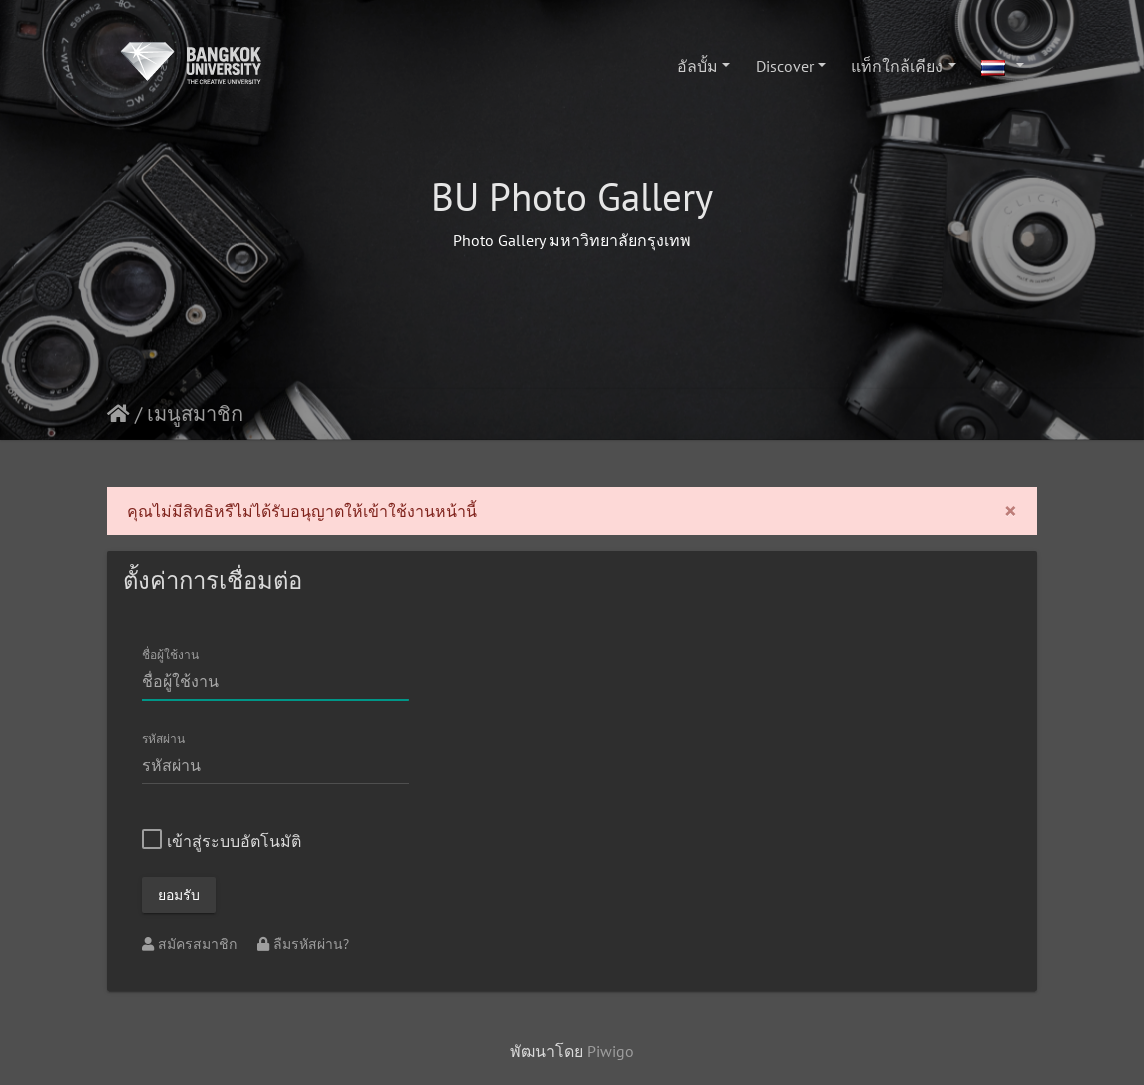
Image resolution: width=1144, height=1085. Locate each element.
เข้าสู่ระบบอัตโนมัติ (221, 841)
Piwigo (610, 1051)
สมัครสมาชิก (191, 944)
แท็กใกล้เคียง (897, 66)
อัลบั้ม (697, 66)
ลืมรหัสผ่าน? (303, 944)
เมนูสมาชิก (195, 414)
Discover (785, 66)
